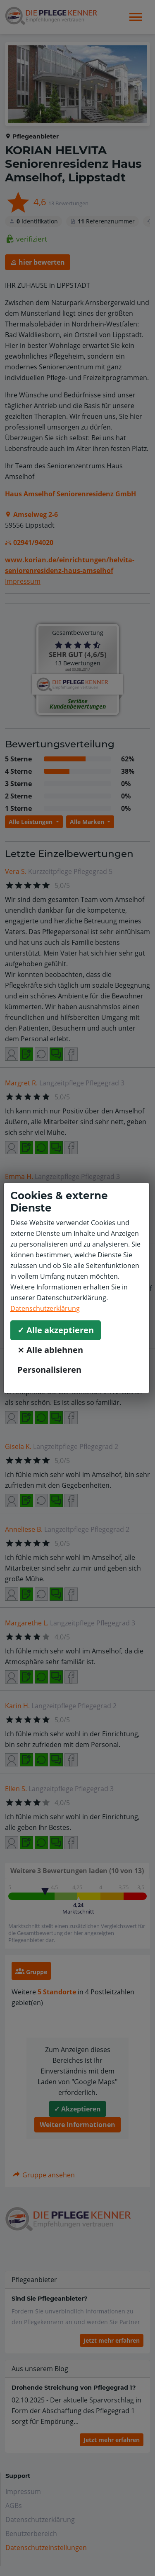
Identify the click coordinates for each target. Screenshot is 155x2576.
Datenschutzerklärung (45, 1308)
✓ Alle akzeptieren (55, 1330)
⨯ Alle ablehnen (50, 1349)
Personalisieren (49, 1369)
